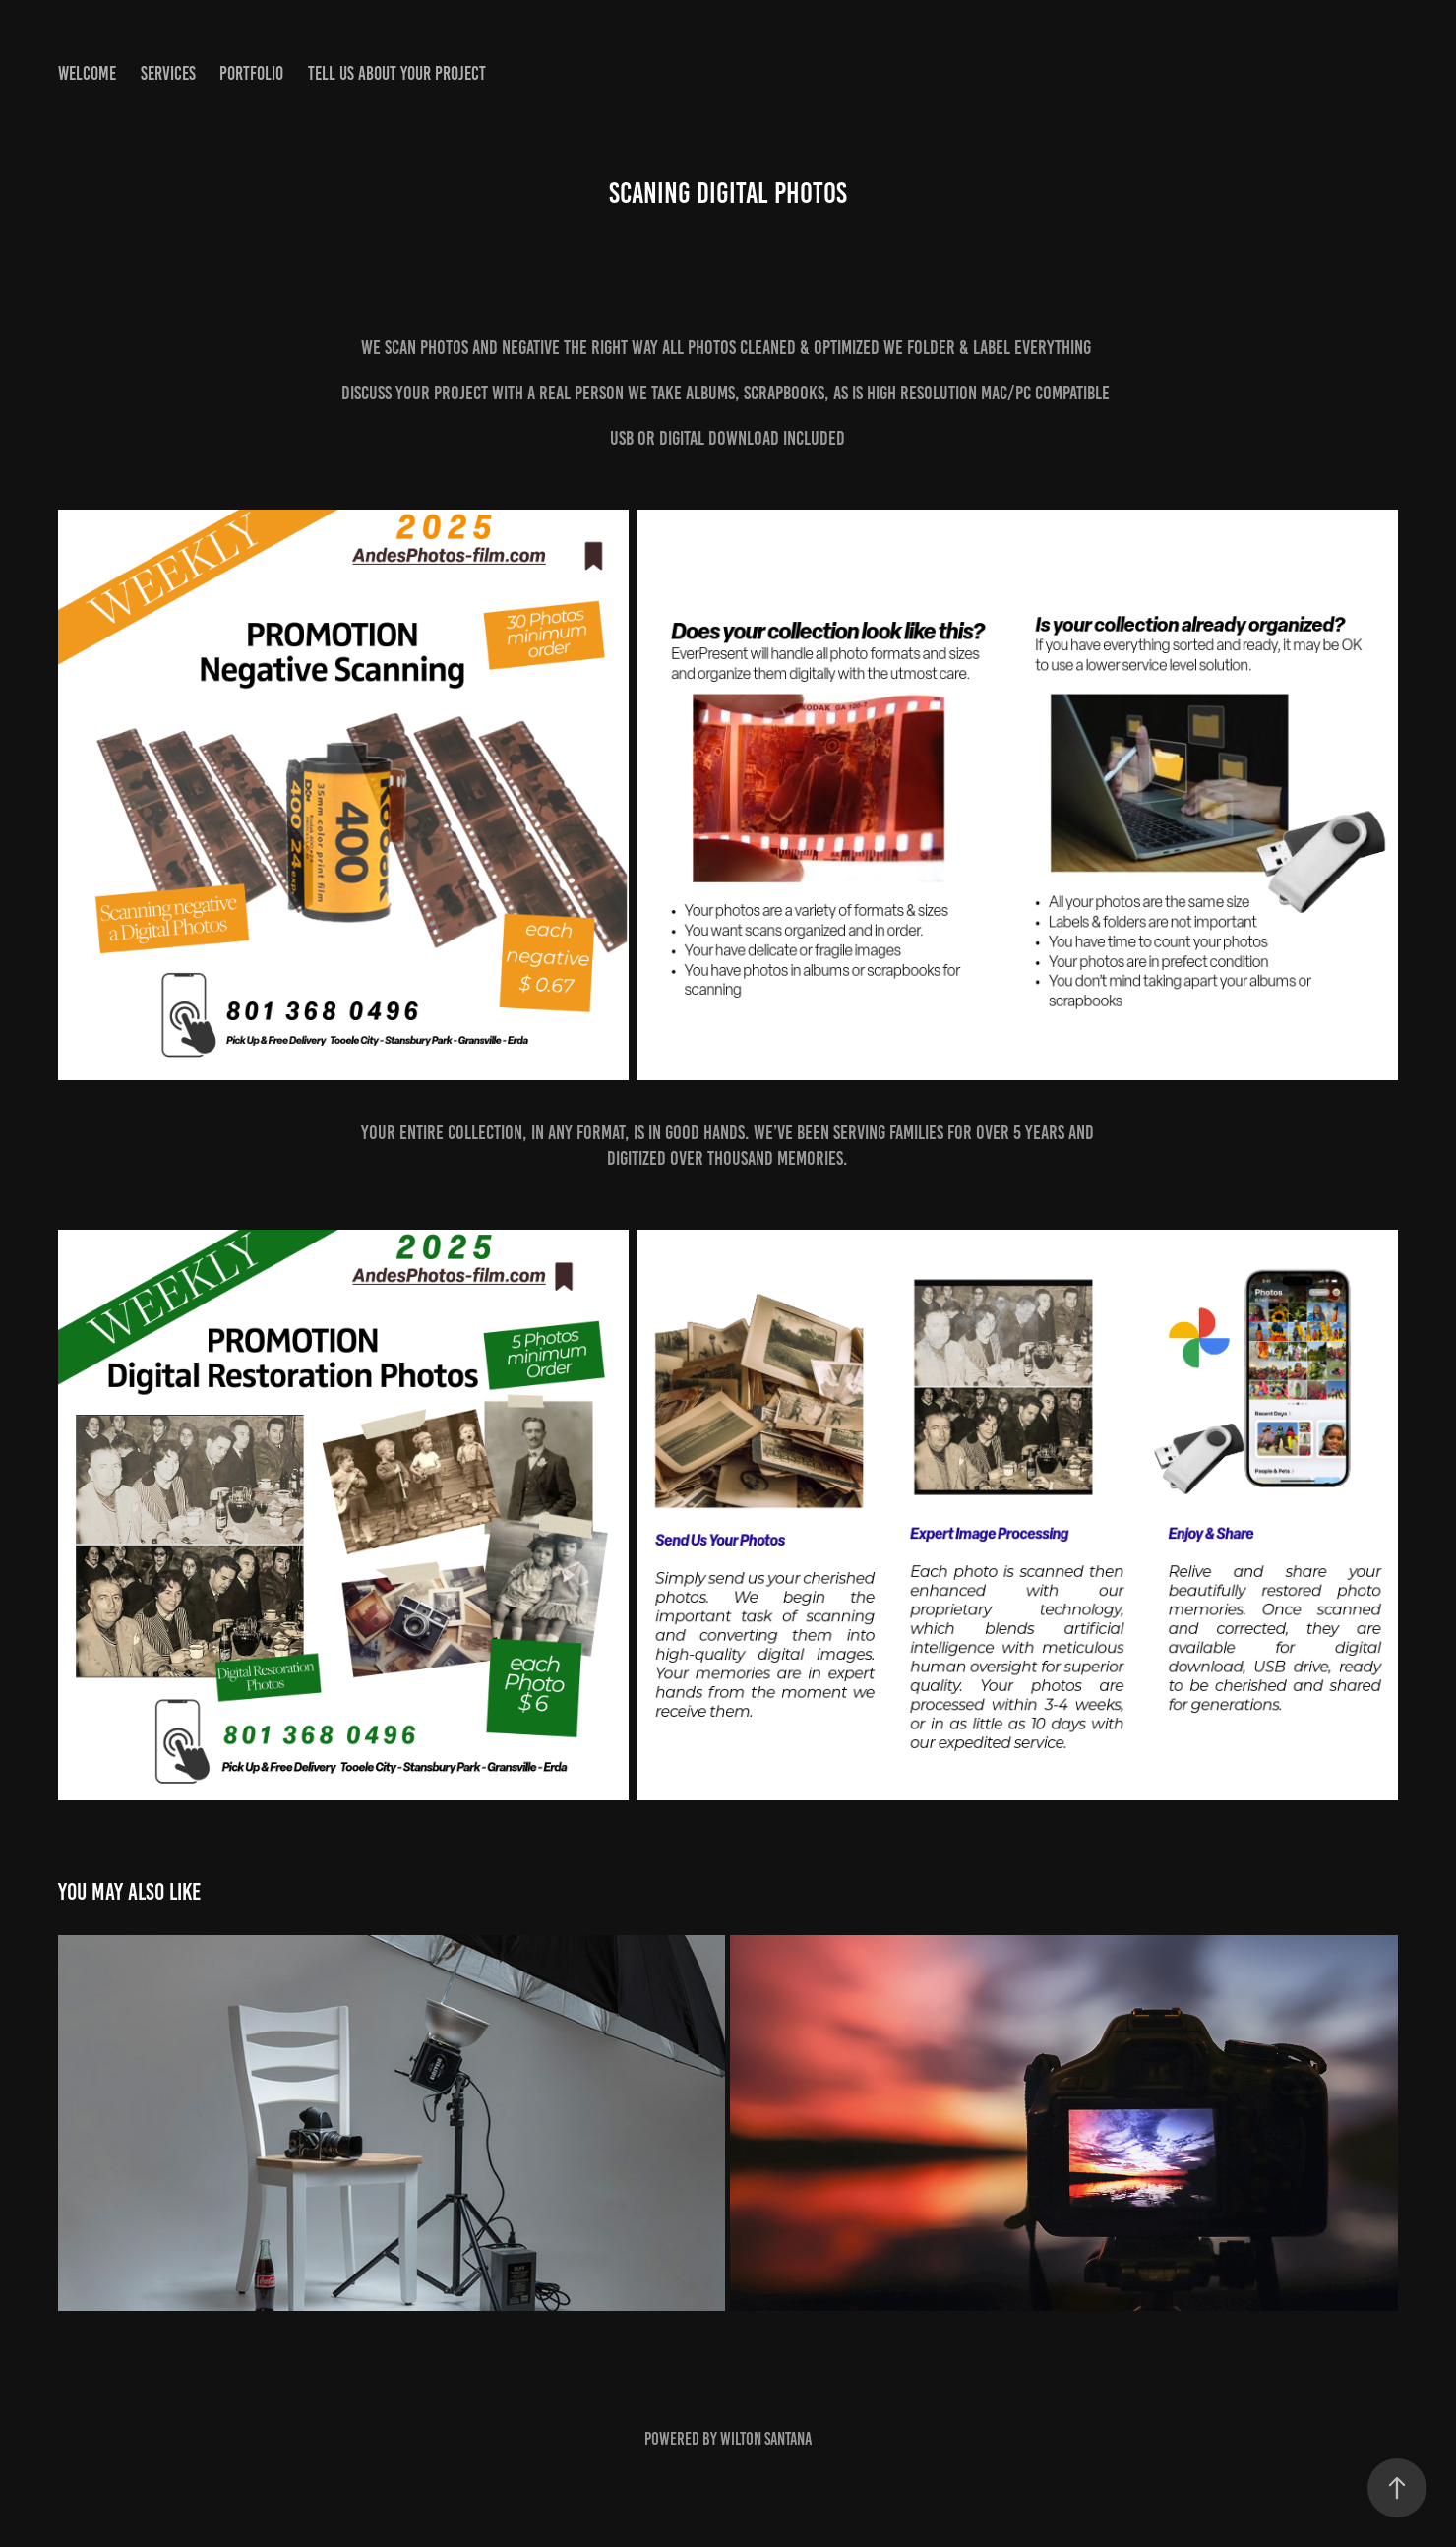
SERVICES (168, 73)
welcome (87, 73)
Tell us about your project (397, 73)
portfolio (251, 73)
